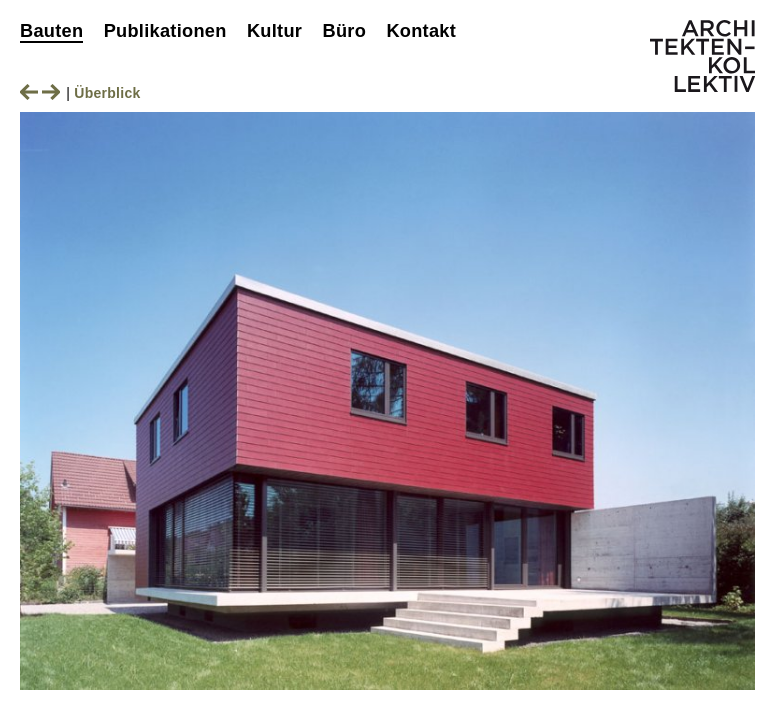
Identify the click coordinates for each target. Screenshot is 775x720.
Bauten (51, 31)
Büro (344, 31)
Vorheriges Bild (29, 92)
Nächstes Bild (51, 92)
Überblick (107, 93)
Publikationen (165, 31)
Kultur (274, 31)
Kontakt (421, 31)
